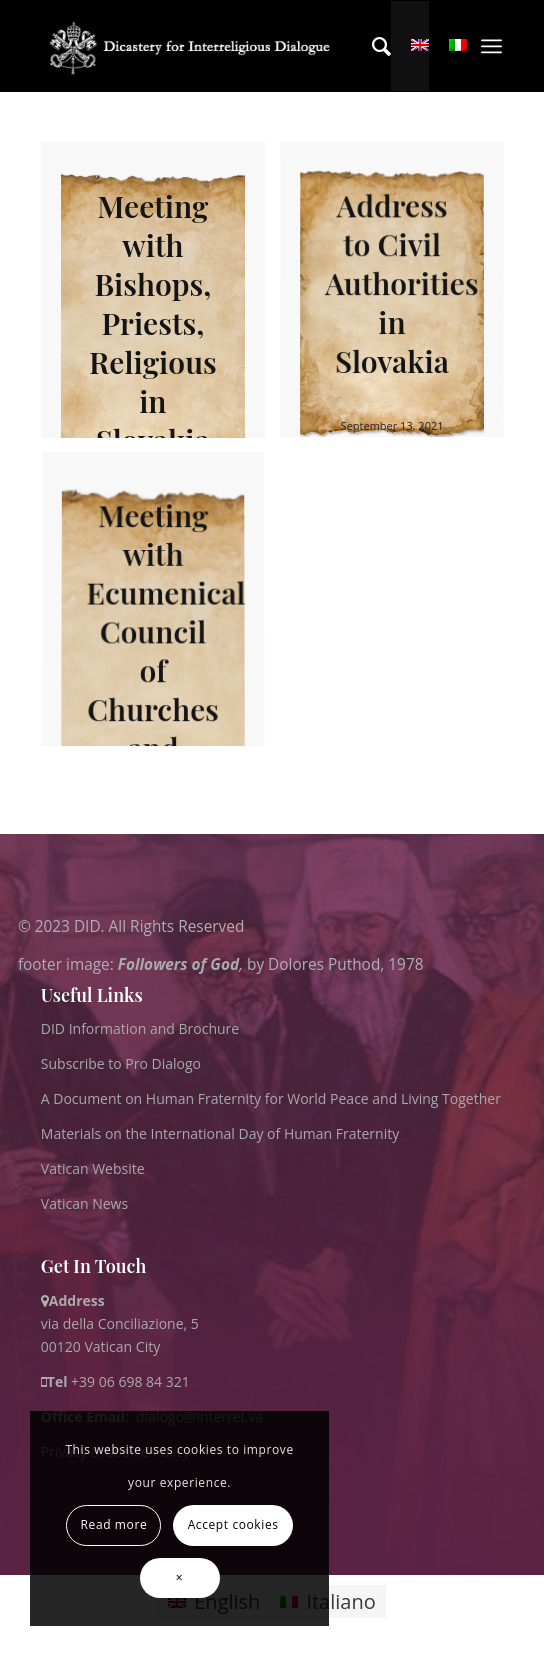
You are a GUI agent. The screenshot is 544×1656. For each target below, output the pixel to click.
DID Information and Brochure (140, 1028)
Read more (114, 1524)
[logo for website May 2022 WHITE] (194, 46)
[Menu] (491, 46)
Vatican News (84, 1203)
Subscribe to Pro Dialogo (121, 1063)
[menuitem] (371, 46)
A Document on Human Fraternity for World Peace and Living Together (271, 1098)
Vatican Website (93, 1168)
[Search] (371, 46)
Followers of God (178, 963)
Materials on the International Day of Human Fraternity (220, 1133)
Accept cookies (233, 1524)
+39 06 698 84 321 (130, 1381)
